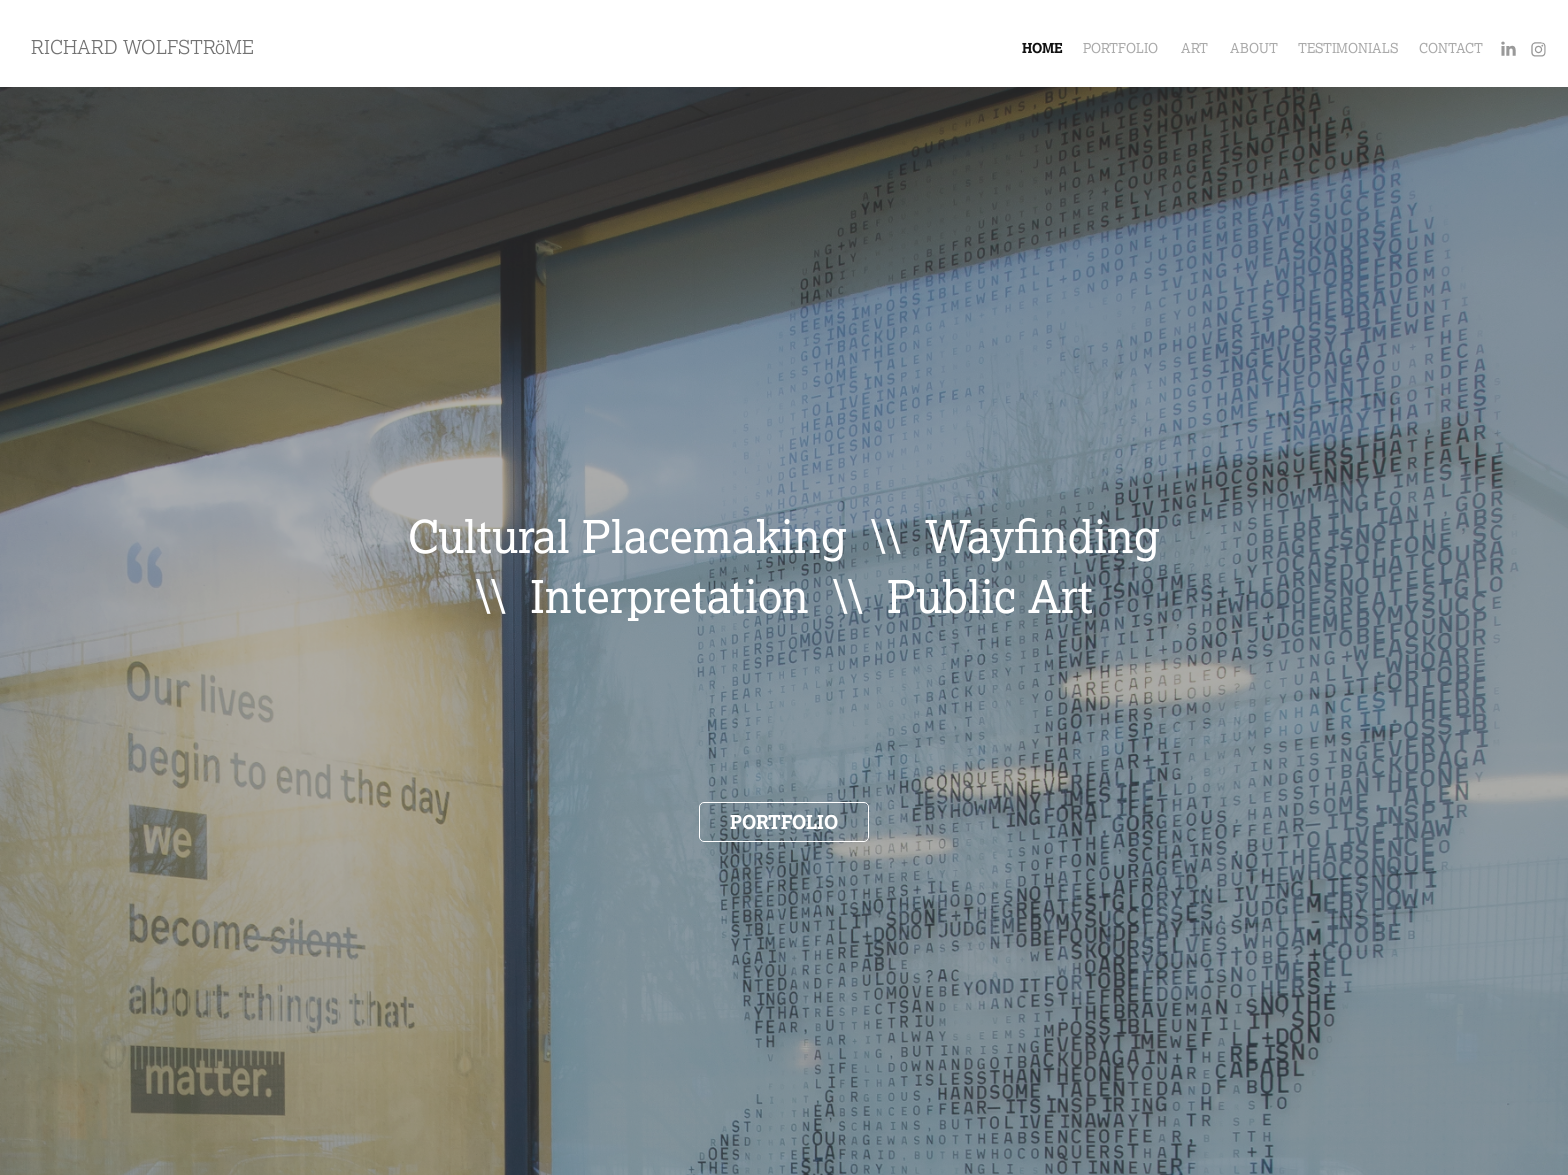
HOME (1042, 48)
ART (1194, 48)
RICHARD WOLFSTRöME (142, 47)
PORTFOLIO (1120, 48)
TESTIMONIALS (1348, 48)
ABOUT (1254, 48)
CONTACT (1451, 48)
